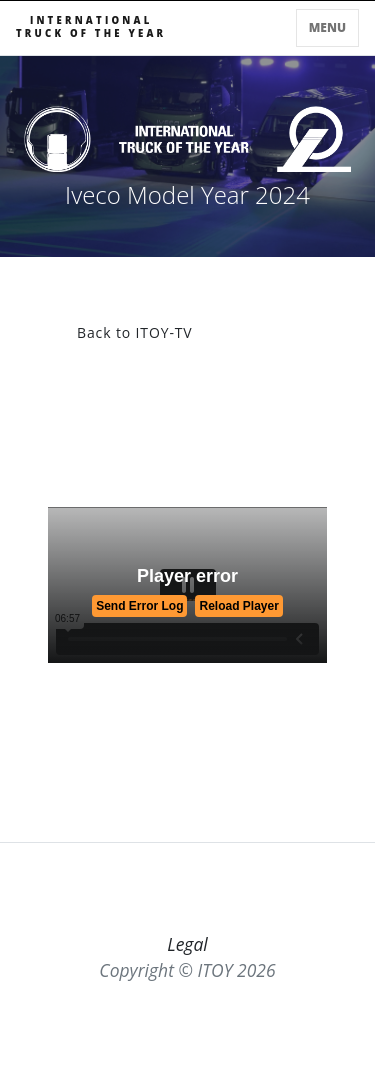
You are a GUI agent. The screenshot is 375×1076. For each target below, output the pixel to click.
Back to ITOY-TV (135, 332)
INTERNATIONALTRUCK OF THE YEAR (91, 27)
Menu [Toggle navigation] (327, 27)
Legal (187, 944)
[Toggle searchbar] (285, 32)
